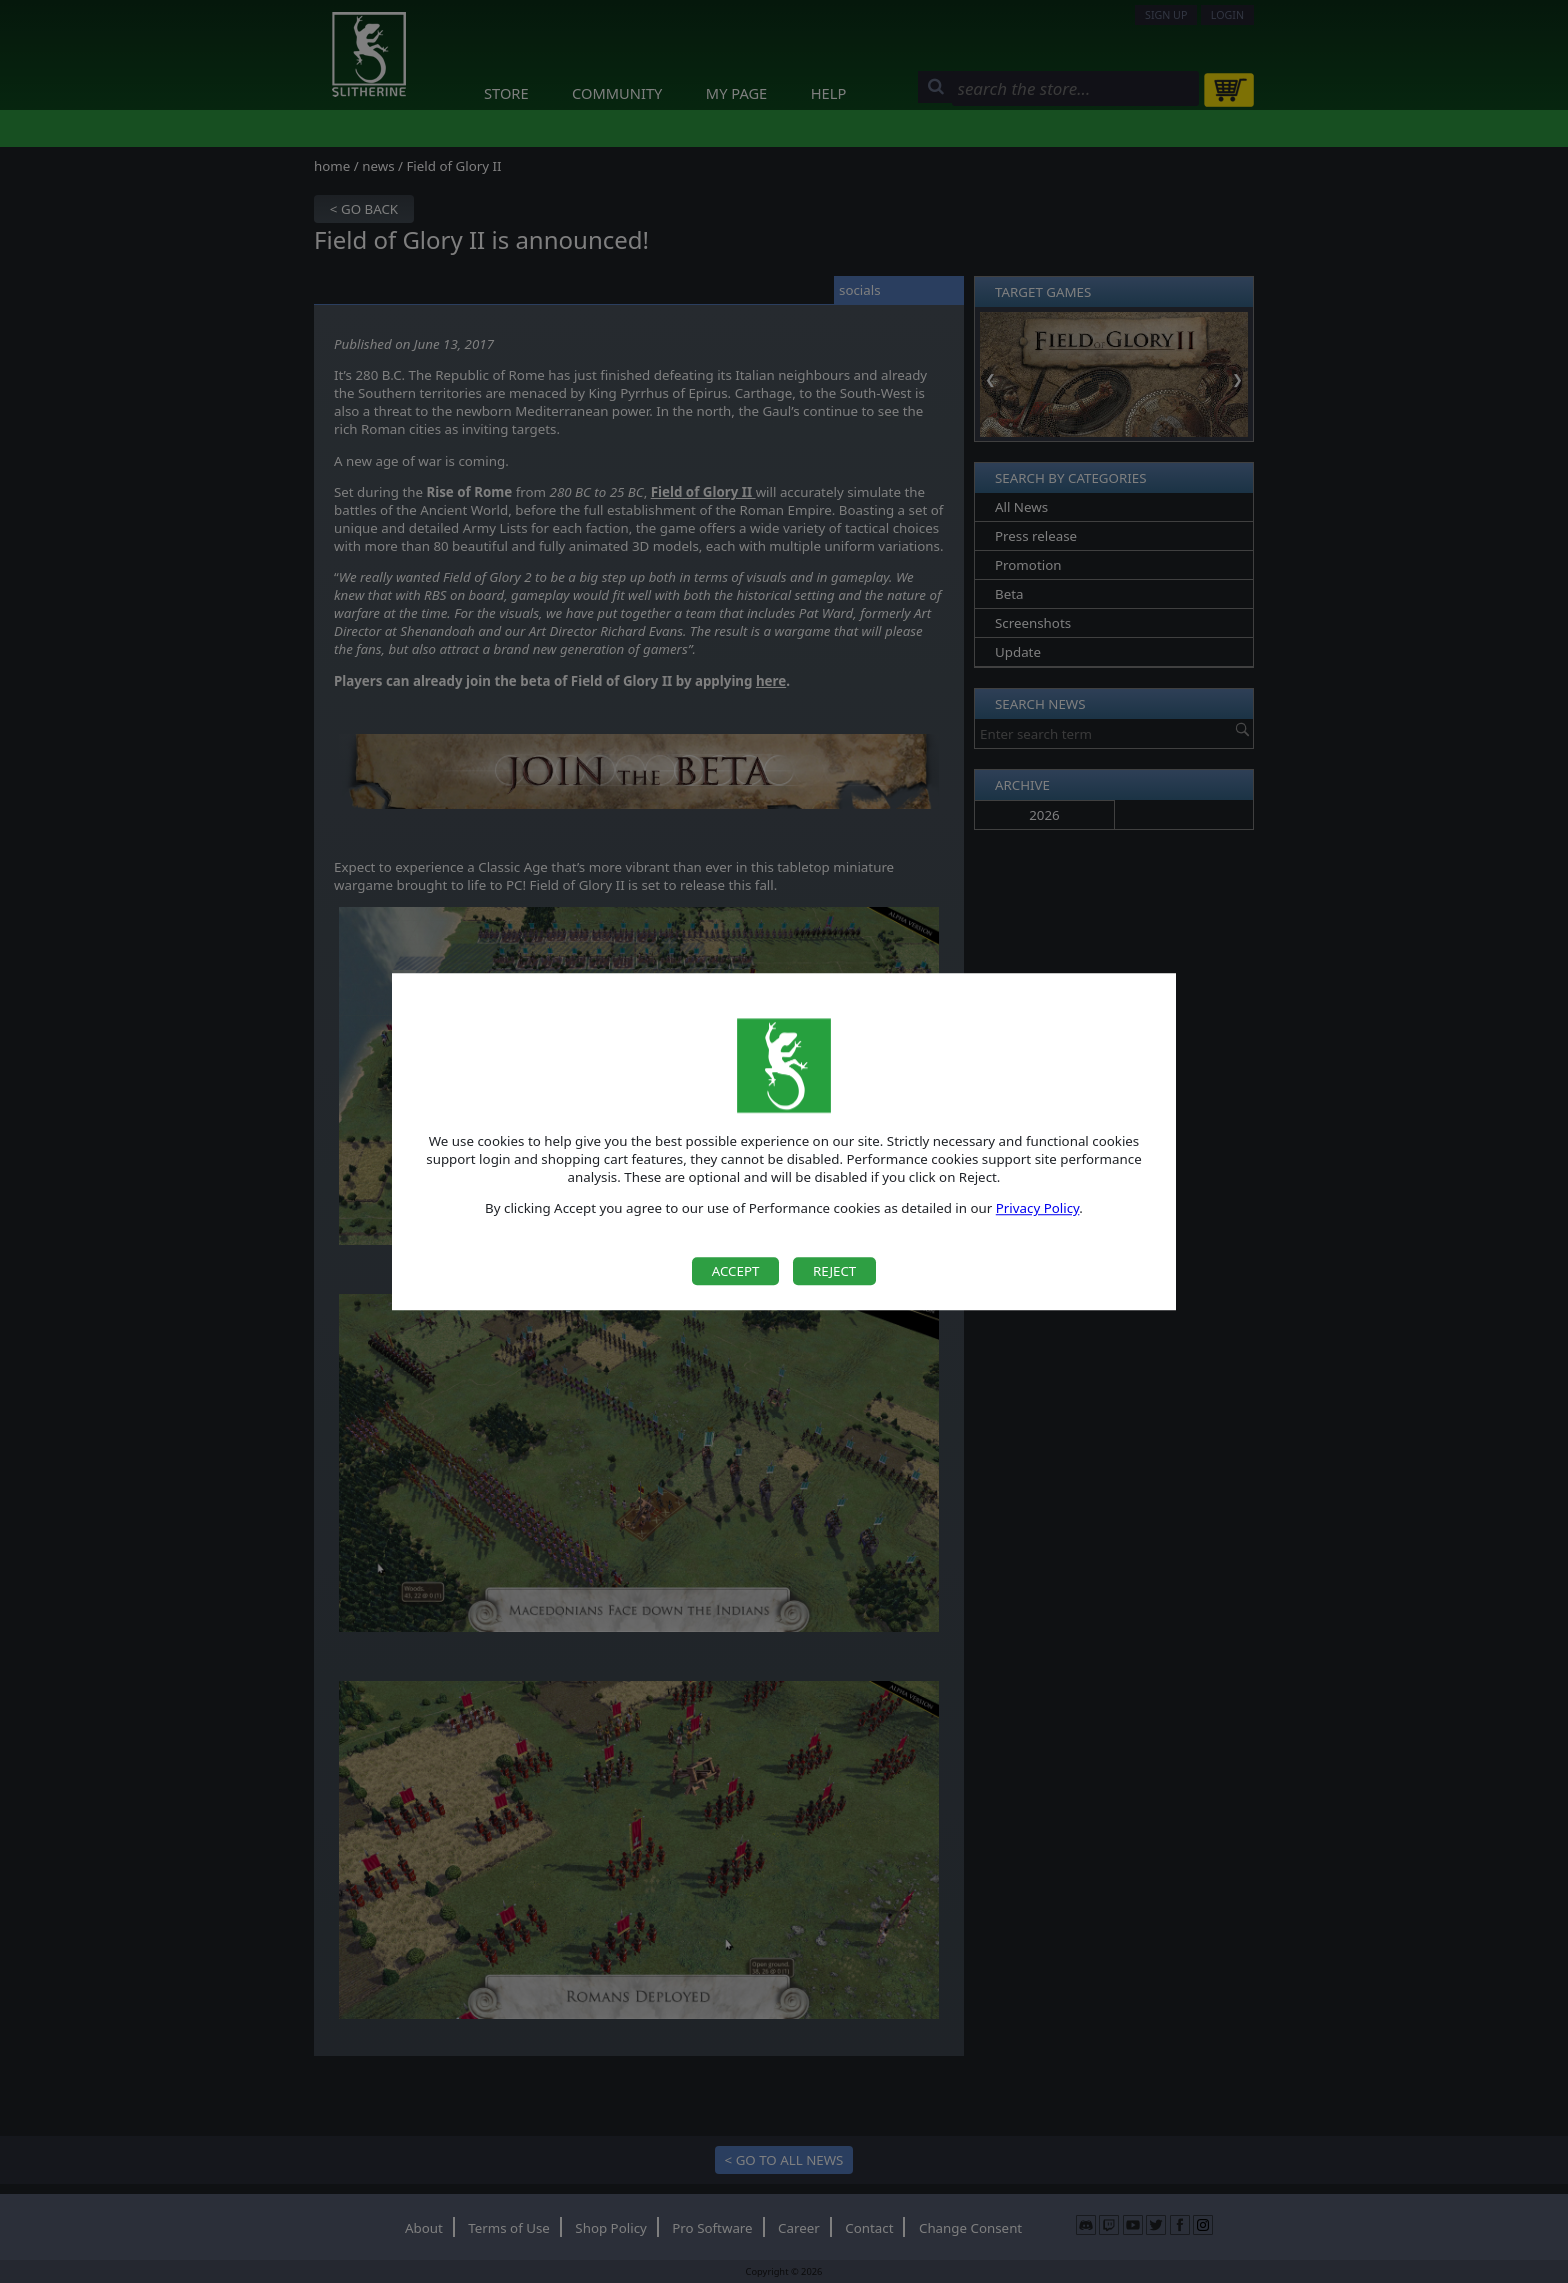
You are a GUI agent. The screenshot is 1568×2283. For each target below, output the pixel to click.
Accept (736, 1271)
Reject (834, 1271)
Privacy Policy (1038, 1209)
